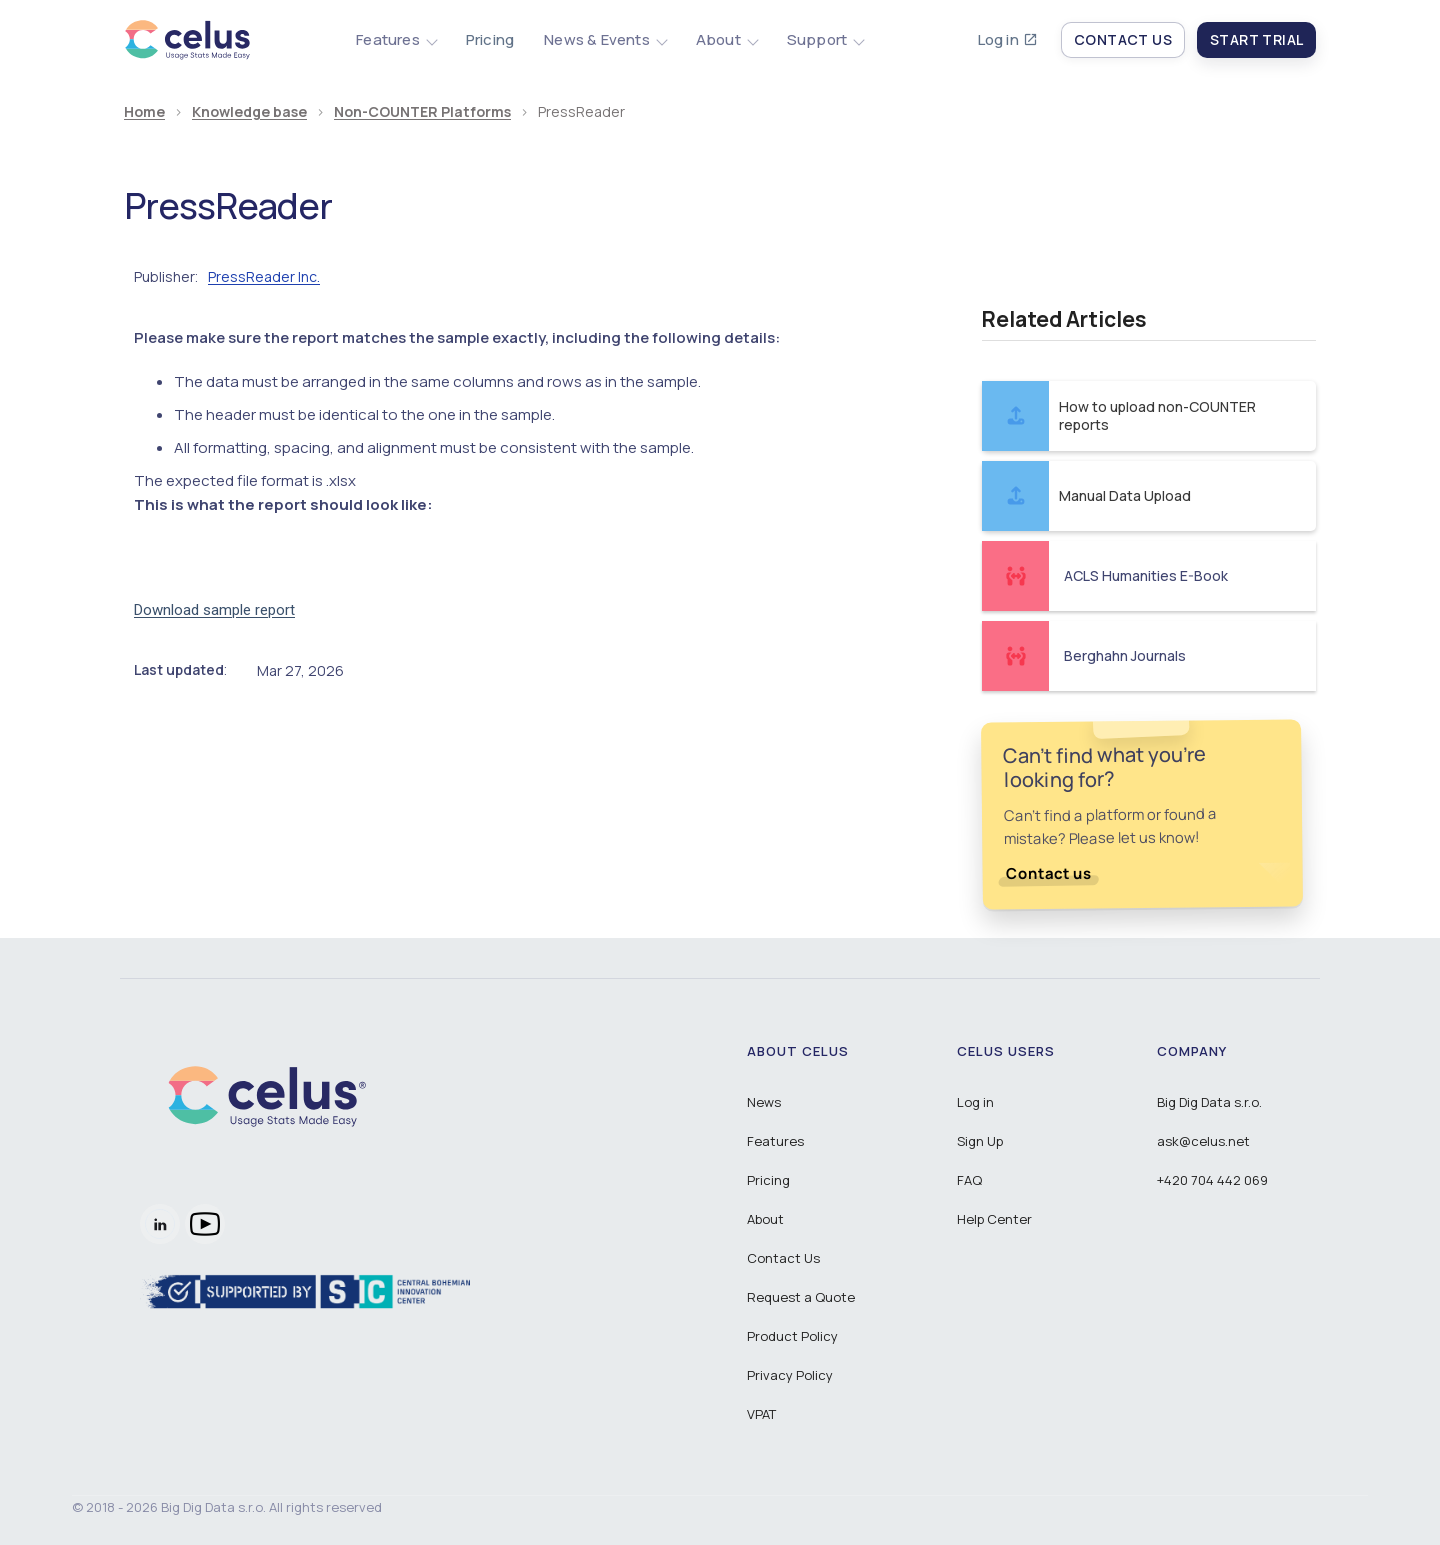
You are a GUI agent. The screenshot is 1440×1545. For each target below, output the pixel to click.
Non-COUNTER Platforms (422, 112)
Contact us (1049, 873)
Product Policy (792, 1336)
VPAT (761, 1414)
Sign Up (980, 1141)
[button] (396, 40)
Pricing (490, 40)
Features (775, 1141)
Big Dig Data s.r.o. (1209, 1102)
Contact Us (783, 1258)
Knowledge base (249, 112)
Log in (998, 40)
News (764, 1102)
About (765, 1219)
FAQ (969, 1180)
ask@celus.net (1203, 1141)
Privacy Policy (790, 1375)
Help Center (994, 1219)
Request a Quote (801, 1297)
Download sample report (214, 610)
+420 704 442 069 (1212, 1180)
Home (144, 112)
